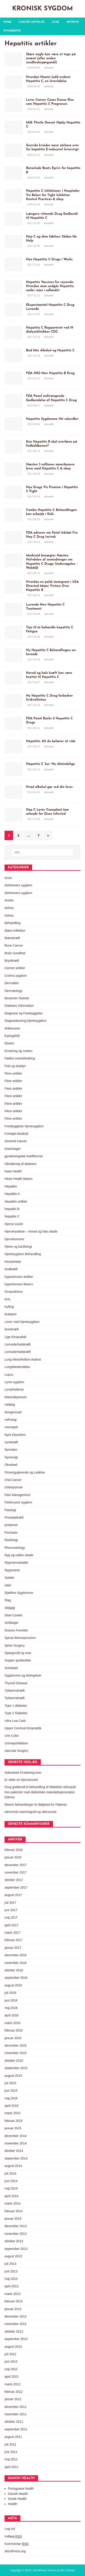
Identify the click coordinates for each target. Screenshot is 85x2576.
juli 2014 (10, 2173)
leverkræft (12, 1329)
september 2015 (16, 2068)
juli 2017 (10, 1902)
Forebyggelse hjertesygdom (24, 1126)
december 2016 (16, 1955)
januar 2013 (13, 2309)
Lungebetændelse (17, 1367)
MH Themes (67, 2570)
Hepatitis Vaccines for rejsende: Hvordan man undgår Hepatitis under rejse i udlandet (50, 286)
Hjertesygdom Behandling (23, 1254)
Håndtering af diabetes (20, 1164)
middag (10, 1404)
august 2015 (13, 2075)
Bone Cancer (14, 945)
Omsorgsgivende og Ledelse (25, 1472)
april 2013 (12, 2286)
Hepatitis (11, 1186)
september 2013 (16, 2249)
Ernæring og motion (18, 1051)
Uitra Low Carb (15, 1721)
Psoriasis (11, 1532)
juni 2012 (11, 2361)
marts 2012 (12, 2384)
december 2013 (16, 2226)
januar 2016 (13, 2038)
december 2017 (16, 1865)
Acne (55, 21)
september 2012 (16, 2339)
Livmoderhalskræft (18, 1344)
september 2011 (16, 2429)
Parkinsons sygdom (18, 1502)
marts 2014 (12, 2203)
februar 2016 (13, 2030)
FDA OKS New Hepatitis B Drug (50, 373)
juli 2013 (10, 2263)
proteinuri (11, 1525)
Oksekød (11, 1464)
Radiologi (11, 1540)
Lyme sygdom (14, 1382)
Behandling (12, 923)
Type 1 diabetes (16, 1705)
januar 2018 (13, 1857)
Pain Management (17, 1495)
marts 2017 (12, 1932)
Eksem (9, 1043)
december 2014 (16, 2136)
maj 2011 (11, 2459)
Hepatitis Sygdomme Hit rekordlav (52, 419)
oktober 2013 (14, 2241)
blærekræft (12, 938)
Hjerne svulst (14, 1224)
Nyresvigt (11, 1457)
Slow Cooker (13, 1615)
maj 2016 (11, 2008)
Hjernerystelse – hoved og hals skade (31, 1231)
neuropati (11, 1427)
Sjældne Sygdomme (19, 1593)
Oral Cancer (13, 1480)
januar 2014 (13, 2218)
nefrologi (11, 1419)
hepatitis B (12, 1209)
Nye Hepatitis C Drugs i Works (49, 259)
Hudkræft (11, 1269)
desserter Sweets (17, 998)
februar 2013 (13, 2301)
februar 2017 (13, 1940)
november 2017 (16, 1872)
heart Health (13, 1171)
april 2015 (12, 2105)
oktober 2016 (14, 1970)
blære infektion (15, 930)
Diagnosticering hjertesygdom (25, 1021)
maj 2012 (11, 2369)
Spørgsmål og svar (18, 1653)
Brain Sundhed (15, 953)
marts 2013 (12, 2294)
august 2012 (13, 2346)
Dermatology (13, 991)
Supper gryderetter (18, 1660)
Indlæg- (13, 2536)
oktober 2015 (14, 2060)
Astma (9, 908)
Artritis (72, 21)
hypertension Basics (19, 1284)
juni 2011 (11, 2452)
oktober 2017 (14, 1880)
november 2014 (16, 2143)
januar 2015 (13, 2128)
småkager (11, 1622)
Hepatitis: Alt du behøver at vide (50, 741)
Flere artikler (13, 1073)
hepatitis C (12, 1216)
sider (8, 1585)
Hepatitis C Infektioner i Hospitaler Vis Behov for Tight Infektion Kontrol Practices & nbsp (53, 195)
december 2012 (16, 2316)
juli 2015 (10, 2083)
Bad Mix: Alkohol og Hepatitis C (50, 350)
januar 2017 (13, 1947)
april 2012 (12, 2376)
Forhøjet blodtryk (16, 1133)
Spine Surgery (15, 1645)
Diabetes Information (19, 1005)
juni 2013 (11, 2271)
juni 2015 (11, 2090)
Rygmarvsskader (16, 1562)
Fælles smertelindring (20, 1058)
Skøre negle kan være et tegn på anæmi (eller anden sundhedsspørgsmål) (51, 58)
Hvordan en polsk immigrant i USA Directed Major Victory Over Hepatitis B (52, 586)
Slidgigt (10, 1608)
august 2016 (13, 1985)
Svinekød (11, 1668)
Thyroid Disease (16, 1683)
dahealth (48, 67)
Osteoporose (14, 1487)
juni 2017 (11, 1910)
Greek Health (17, 2499)
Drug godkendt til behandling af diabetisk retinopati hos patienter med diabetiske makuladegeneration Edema (40, 1792)
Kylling (9, 1307)
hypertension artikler (19, 1277)
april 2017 (12, 1925)
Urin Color (12, 1735)
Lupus (9, 1374)
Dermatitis (12, 983)
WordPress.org (15, 2551)
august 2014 (13, 2166)
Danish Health (18, 2494)
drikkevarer (12, 1028)
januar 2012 (13, 2399)
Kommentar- (17, 2544)
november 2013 (16, 2233)
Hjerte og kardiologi (18, 1246)
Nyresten (11, 1449)
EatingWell (12, 1036)
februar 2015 (13, 2121)
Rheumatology (15, 1547)
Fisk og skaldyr (15, 1066)
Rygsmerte (12, 30)
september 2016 (16, 1977)
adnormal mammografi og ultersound (30, 1812)
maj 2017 (11, 1917)
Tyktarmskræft (15, 1690)
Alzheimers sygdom (18, 885)
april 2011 (12, 2467)
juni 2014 (11, 2181)
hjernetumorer (14, 1239)
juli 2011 (10, 2444)
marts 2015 (12, 2113)
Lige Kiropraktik (16, 1337)
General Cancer (16, 1141)
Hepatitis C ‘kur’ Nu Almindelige (50, 764)
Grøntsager (13, 1149)
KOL (8, 1299)
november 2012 (16, 2324)
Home (7, 21)
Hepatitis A (12, 1194)
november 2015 (16, 2053)
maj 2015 (11, 2098)
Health (12, 2504)
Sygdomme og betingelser (23, 1675)
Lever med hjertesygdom (22, 1322)
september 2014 (16, 2158)
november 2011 (16, 2414)
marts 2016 (12, 2023)
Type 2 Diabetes (16, 1713)
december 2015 (16, 2045)
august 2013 (13, 2256)
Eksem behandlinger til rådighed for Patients (36, 1804)
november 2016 (16, 1963)
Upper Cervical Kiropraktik (23, 1728)
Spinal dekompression (20, 1638)
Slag (8, 1600)
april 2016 (12, 2015)
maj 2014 (11, 2188)
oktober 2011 (14, 2421)
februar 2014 (13, 2211)
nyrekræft (11, 1442)
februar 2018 (13, 1850)
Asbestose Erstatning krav (23, 1772)
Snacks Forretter (16, 1630)
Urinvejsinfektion (16, 1743)
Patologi (10, 1510)
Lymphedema (14, 1389)
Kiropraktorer (14, 1291)
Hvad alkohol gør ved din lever (49, 787)
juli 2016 (10, 1993)
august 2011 (13, 2437)
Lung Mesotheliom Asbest (23, 1359)
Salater (10, 1577)
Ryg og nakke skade (19, 1555)
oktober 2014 (14, 2151)
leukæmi (11, 1314)
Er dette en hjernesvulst (21, 1780)
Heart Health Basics (19, 1178)
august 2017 (13, 1895)
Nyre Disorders (15, 1435)
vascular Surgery (16, 1750)
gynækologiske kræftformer (24, 1156)
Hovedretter (13, 1261)
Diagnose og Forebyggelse (23, 1013)
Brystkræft (12, 960)
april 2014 (12, 2196)
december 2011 (16, 2407)
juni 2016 (11, 2000)
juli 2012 (10, 2354)
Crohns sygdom (16, 975)
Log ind (10, 2528)
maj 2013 (11, 2279)
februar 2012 (13, 2391)
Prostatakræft (14, 1517)
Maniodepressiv (16, 1397)
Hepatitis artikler (16, 1201)
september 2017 (16, 1887)
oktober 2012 (14, 2331)
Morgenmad (13, 1412)
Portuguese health (21, 2488)
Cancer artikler (32, 21)
